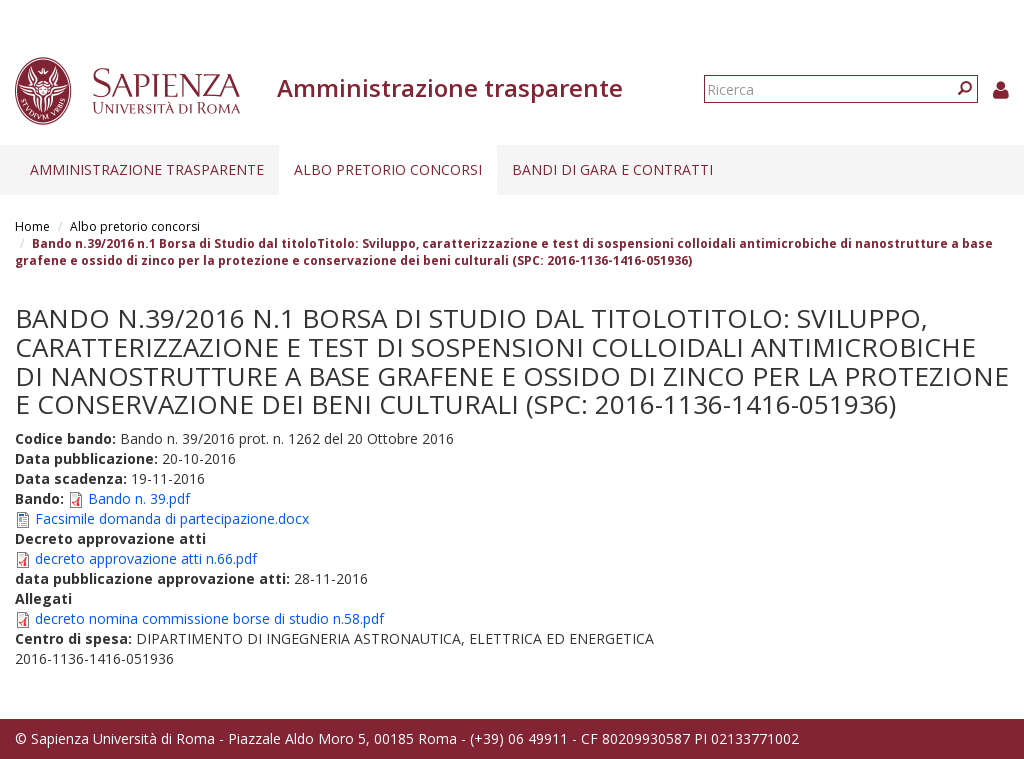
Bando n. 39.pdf (139, 498)
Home (32, 226)
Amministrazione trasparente (147, 169)
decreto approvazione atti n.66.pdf (146, 558)
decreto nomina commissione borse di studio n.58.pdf (209, 618)
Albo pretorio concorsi (388, 169)
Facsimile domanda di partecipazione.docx (172, 518)
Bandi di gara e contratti (612, 169)
